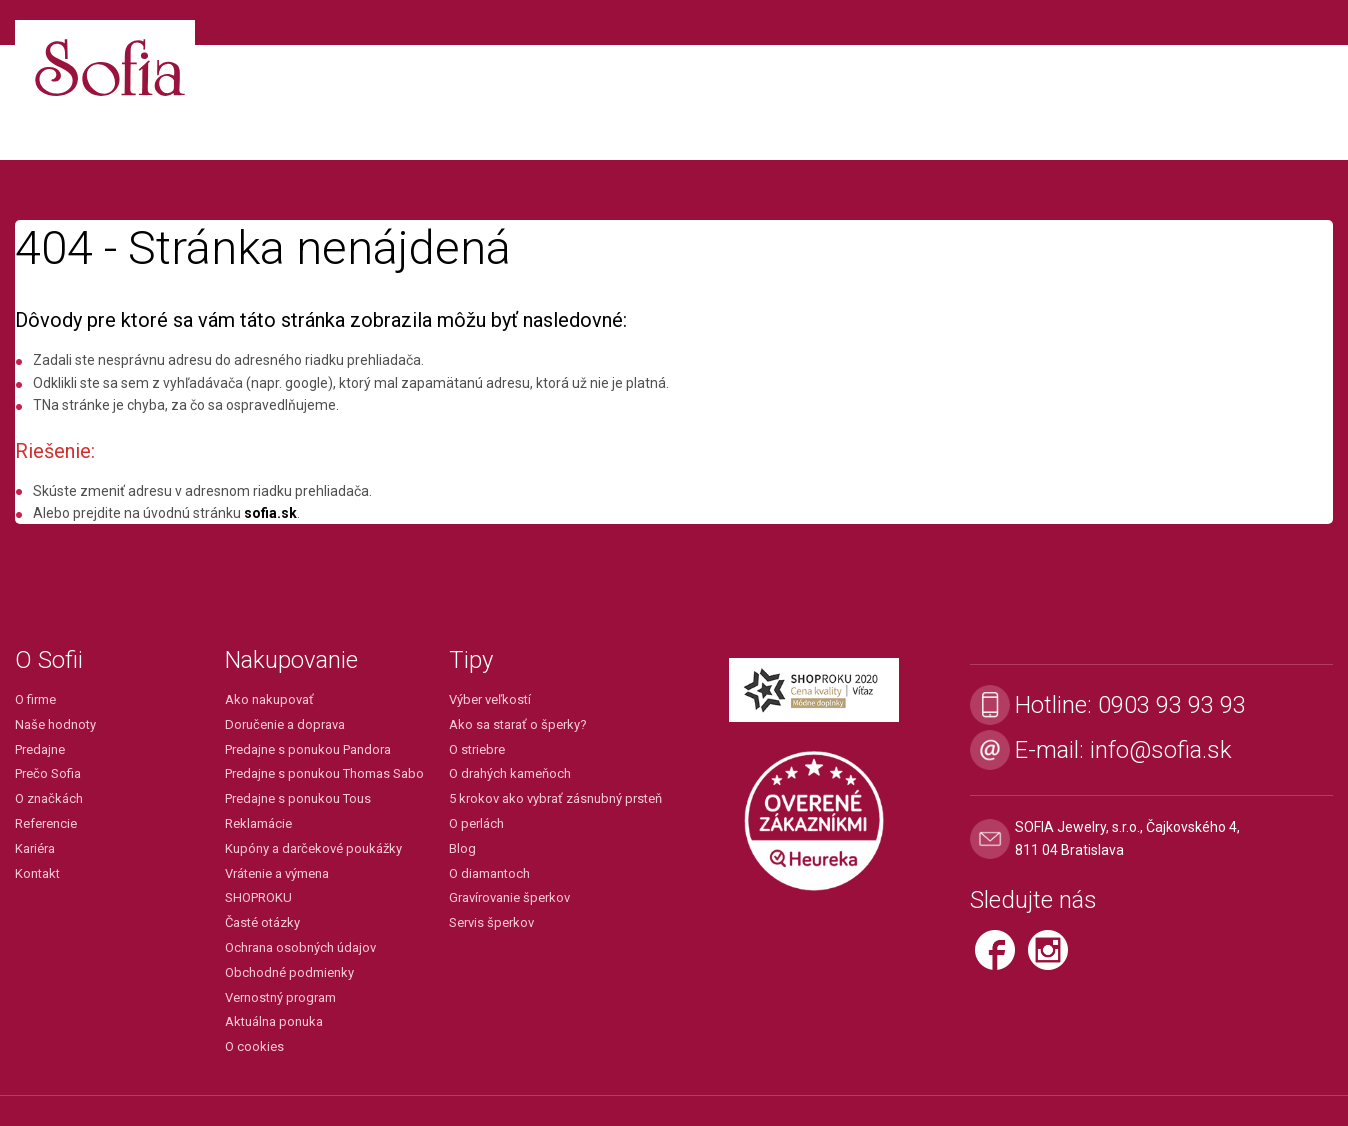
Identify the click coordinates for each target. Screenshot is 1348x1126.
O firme (35, 699)
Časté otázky (262, 922)
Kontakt (37, 873)
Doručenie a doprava (285, 724)
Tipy (471, 660)
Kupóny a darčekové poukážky (313, 848)
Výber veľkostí (490, 699)
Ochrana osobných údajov (300, 947)
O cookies (254, 1046)
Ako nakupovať (269, 699)
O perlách (476, 823)
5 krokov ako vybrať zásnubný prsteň (555, 798)
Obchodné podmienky (289, 972)
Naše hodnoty (55, 724)
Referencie (46, 823)
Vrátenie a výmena (277, 873)
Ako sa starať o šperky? (518, 724)
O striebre (477, 749)
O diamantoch (489, 873)
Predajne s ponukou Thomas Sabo (324, 773)
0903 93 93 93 (1172, 705)
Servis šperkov (491, 922)
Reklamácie (258, 823)
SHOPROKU (258, 897)
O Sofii (49, 660)
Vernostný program (280, 997)
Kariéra (35, 848)
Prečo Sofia (48, 773)
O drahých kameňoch (510, 773)
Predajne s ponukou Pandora (308, 749)
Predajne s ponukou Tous (298, 798)
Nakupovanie (291, 660)
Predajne (40, 749)
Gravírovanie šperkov (509, 897)
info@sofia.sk (1161, 750)
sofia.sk (270, 513)
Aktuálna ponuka (274, 1021)
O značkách (49, 798)
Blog (462, 848)
